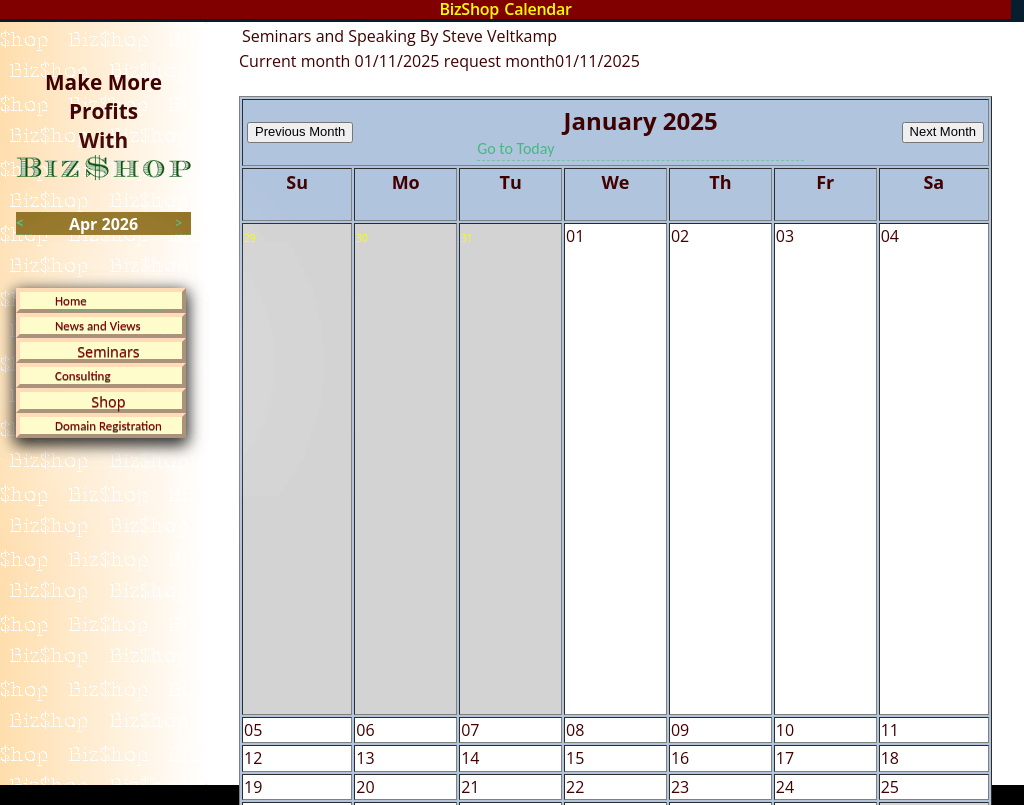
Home (71, 300)
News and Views (98, 325)
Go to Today (515, 148)
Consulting (83, 375)
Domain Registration (108, 425)
